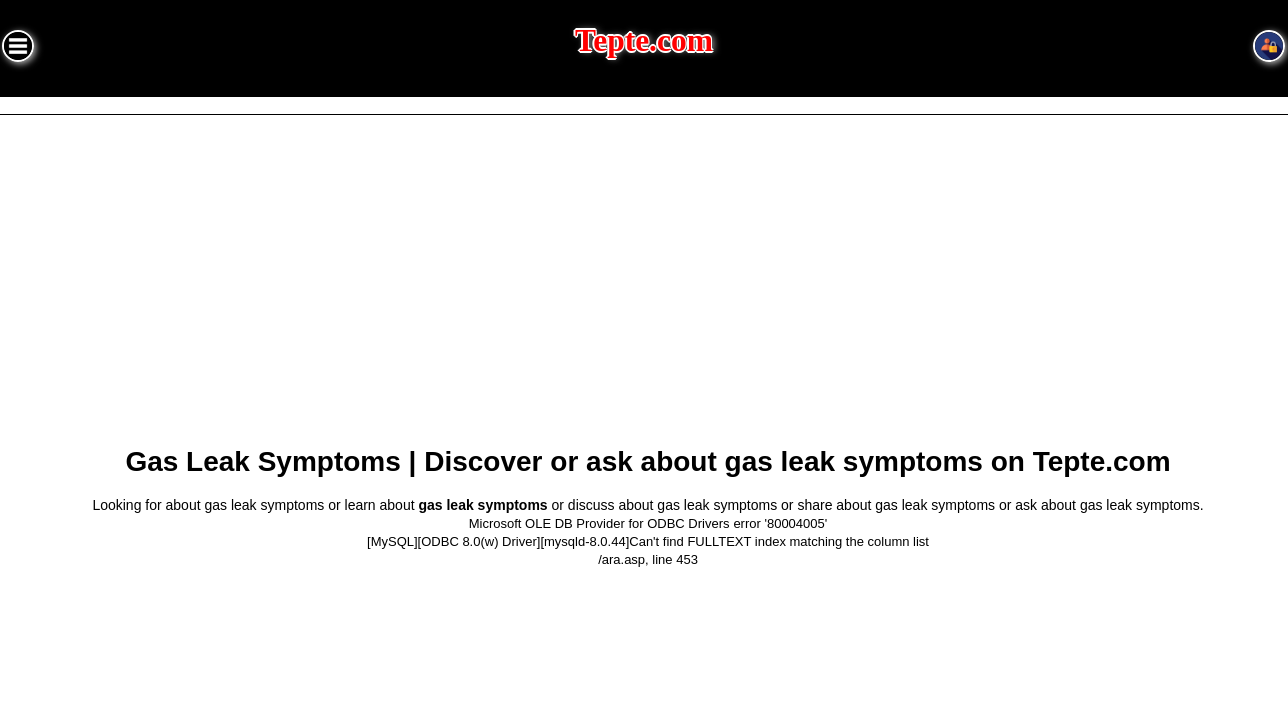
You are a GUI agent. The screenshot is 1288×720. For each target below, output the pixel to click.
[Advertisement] (648, 288)
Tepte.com (644, 40)
